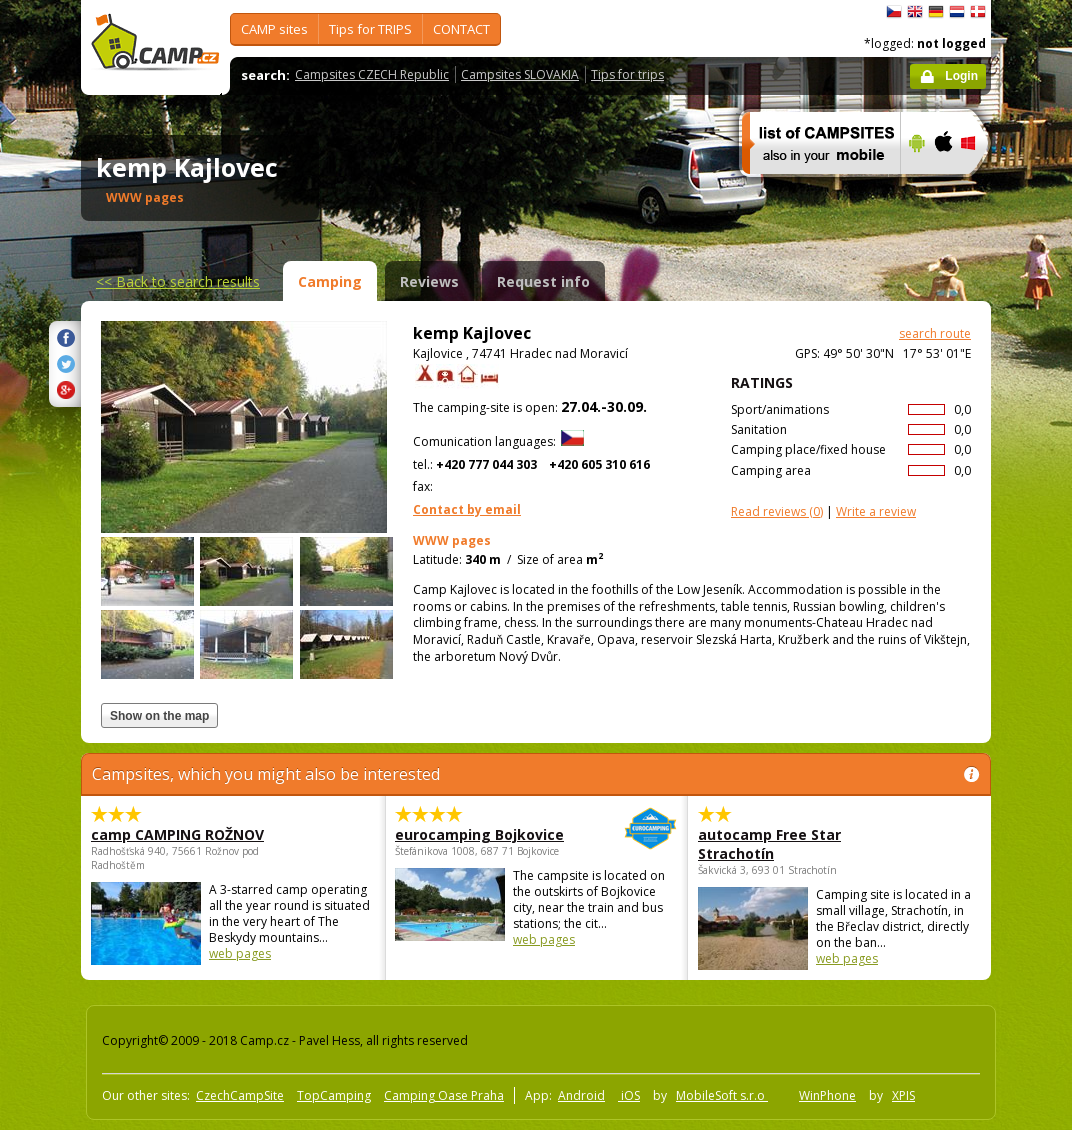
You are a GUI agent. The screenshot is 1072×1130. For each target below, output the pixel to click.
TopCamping (334, 1095)
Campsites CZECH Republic (372, 74)
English (915, 12)
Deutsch (936, 12)
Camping (330, 281)
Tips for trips (627, 74)
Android (581, 1095)
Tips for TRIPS (370, 29)
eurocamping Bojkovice (481, 834)
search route (935, 333)
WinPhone (827, 1095)
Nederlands (957, 12)
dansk (978, 12)
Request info (543, 281)
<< (178, 281)
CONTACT (461, 29)
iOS (629, 1095)
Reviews (429, 281)
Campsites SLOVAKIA (520, 74)
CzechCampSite (240, 1095)
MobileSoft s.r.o (722, 1095)
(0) (777, 511)
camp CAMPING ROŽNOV (177, 834)
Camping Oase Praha (444, 1095)
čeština (894, 12)
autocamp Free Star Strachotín (769, 844)
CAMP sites (274, 29)
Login (961, 76)
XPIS (903, 1095)
